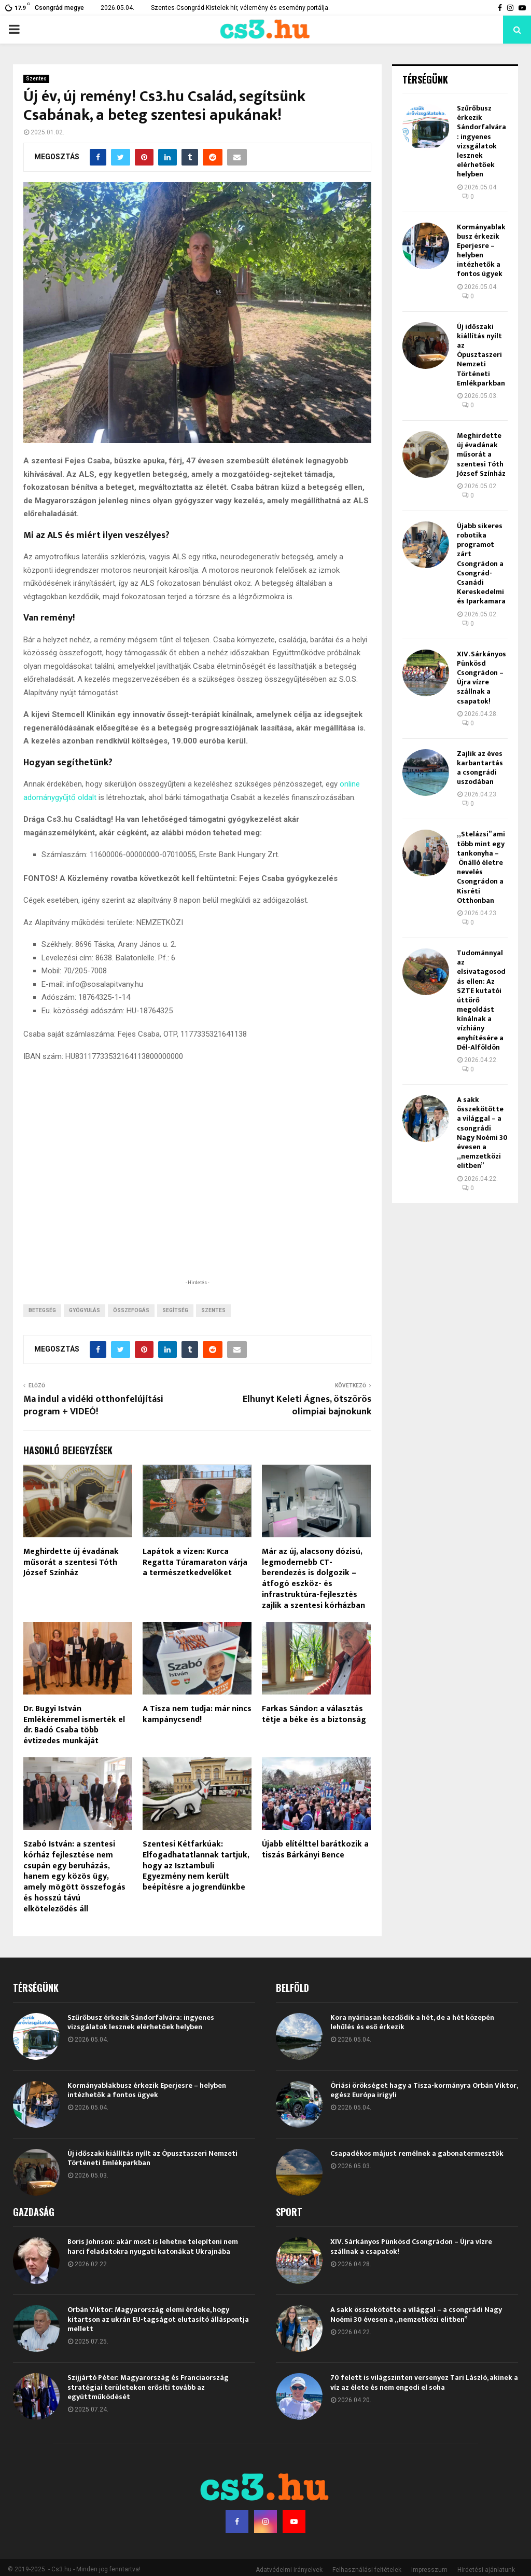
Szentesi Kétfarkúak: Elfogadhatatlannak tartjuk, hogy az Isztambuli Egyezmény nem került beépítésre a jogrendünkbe (196, 1891)
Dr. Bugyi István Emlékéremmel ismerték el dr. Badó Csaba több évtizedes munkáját (74, 1750)
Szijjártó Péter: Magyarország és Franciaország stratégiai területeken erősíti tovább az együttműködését (148, 2412)
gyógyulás (84, 1336)
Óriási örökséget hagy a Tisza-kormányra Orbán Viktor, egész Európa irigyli (424, 2115)
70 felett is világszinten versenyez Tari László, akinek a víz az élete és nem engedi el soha (424, 2407)
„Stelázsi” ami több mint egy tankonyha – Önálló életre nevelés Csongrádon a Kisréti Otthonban (481, 867)
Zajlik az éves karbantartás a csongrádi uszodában (480, 768)
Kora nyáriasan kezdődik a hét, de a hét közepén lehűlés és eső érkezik (412, 2047)
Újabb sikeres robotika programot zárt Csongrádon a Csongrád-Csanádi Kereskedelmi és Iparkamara (481, 564)
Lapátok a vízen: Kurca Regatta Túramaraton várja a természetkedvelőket (195, 1588)
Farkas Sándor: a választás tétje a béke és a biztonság (314, 1739)
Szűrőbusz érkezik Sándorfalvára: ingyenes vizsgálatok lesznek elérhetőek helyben (481, 141)
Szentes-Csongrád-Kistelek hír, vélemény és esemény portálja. (240, 7)
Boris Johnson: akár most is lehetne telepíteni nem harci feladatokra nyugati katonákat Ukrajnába (152, 2271)
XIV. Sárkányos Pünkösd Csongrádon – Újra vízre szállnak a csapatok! (481, 677)
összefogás (131, 1336)
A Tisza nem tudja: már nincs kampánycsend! (197, 1739)
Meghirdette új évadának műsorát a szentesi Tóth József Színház (71, 1588)
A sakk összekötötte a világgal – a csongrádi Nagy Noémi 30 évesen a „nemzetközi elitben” (482, 1133)
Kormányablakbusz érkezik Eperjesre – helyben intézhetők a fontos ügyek (481, 250)
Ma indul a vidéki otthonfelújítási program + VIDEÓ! (93, 1431)
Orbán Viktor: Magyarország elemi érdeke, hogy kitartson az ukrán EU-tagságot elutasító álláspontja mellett (158, 2344)
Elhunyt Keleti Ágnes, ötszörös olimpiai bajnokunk (307, 1431)
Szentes (36, 78)
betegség (42, 1336)
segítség (175, 1336)
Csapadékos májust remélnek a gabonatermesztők (417, 2179)
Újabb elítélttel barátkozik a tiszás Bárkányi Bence (315, 1875)
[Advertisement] (197, 1235)
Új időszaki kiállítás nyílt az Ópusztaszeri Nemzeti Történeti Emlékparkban (481, 355)
